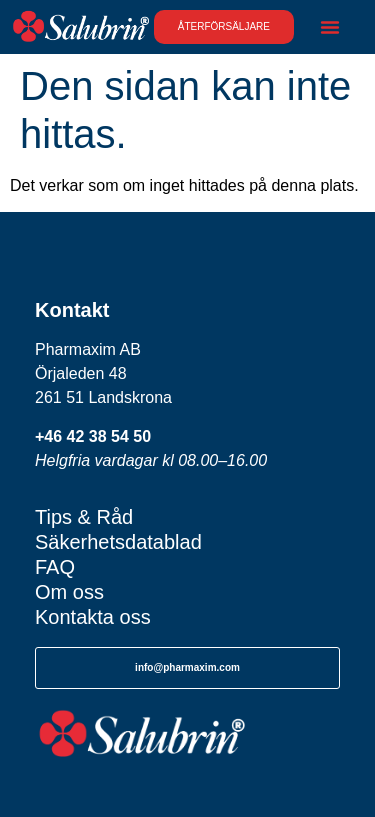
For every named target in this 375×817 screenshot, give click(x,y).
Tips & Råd (84, 517)
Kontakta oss (93, 617)
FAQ (55, 567)
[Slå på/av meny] (330, 27)
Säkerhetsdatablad (118, 542)
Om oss (69, 592)
